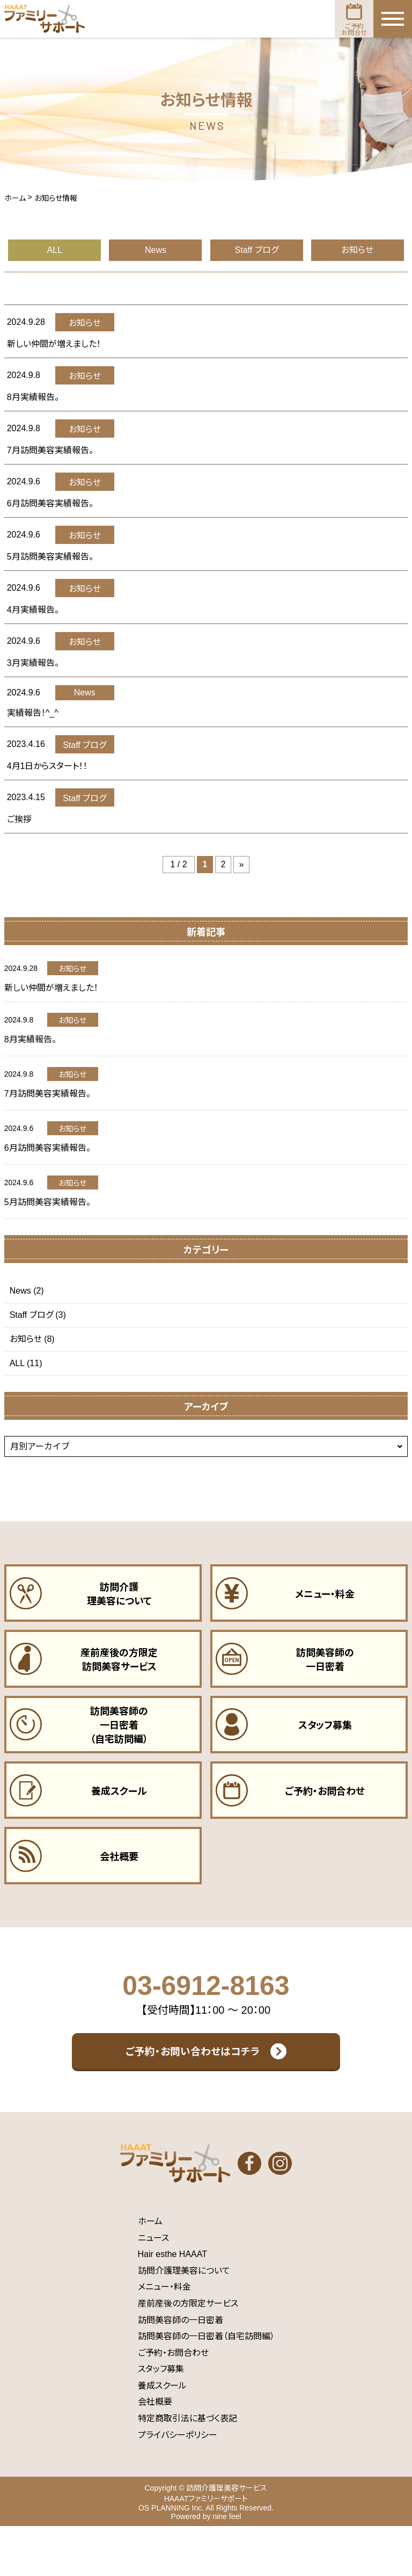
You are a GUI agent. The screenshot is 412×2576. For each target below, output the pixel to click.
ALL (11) (26, 1363)
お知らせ (357, 250)
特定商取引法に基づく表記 (187, 2467)
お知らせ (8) (32, 1339)
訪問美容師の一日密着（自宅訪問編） (206, 2385)
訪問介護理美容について (184, 2320)
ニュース (153, 2287)
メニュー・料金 (164, 2336)
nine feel (226, 2566)
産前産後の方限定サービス (188, 2352)
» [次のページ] (241, 864)
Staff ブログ (256, 250)
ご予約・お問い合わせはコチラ (192, 2089)
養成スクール (162, 2435)
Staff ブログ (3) (38, 1314)
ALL (54, 250)
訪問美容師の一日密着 (180, 2369)
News (155, 250)
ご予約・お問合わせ (173, 2402)
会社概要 (155, 2451)
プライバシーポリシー (177, 2484)
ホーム (150, 2270)
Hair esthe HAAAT (173, 2303)
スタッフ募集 (161, 2418)
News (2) (27, 1290)
